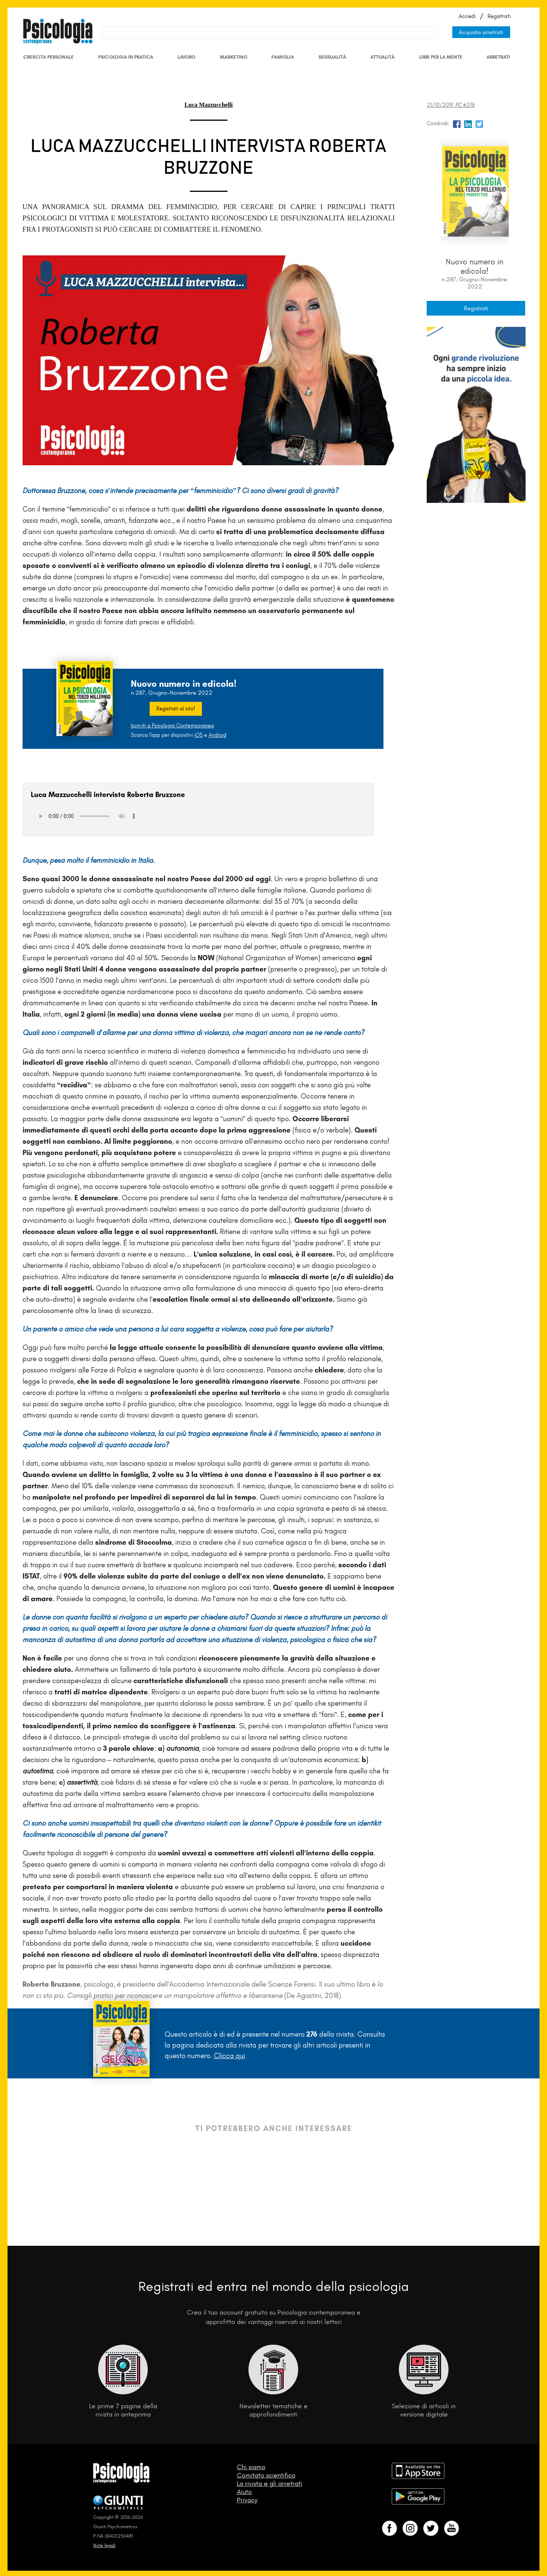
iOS (198, 735)
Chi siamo (251, 2467)
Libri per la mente (440, 57)
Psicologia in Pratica (125, 57)
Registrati (499, 16)
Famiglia (282, 57)
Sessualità (332, 57)
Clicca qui (229, 2055)
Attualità (382, 57)
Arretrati (498, 57)
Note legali (104, 2545)
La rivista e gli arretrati (269, 2483)
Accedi (467, 16)
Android (217, 735)
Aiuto (244, 2492)
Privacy (247, 2500)
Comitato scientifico (266, 2475)
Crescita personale (48, 57)
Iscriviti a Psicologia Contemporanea (172, 726)
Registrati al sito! (175, 709)
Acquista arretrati (481, 32)
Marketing (233, 57)
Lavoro (186, 57)
